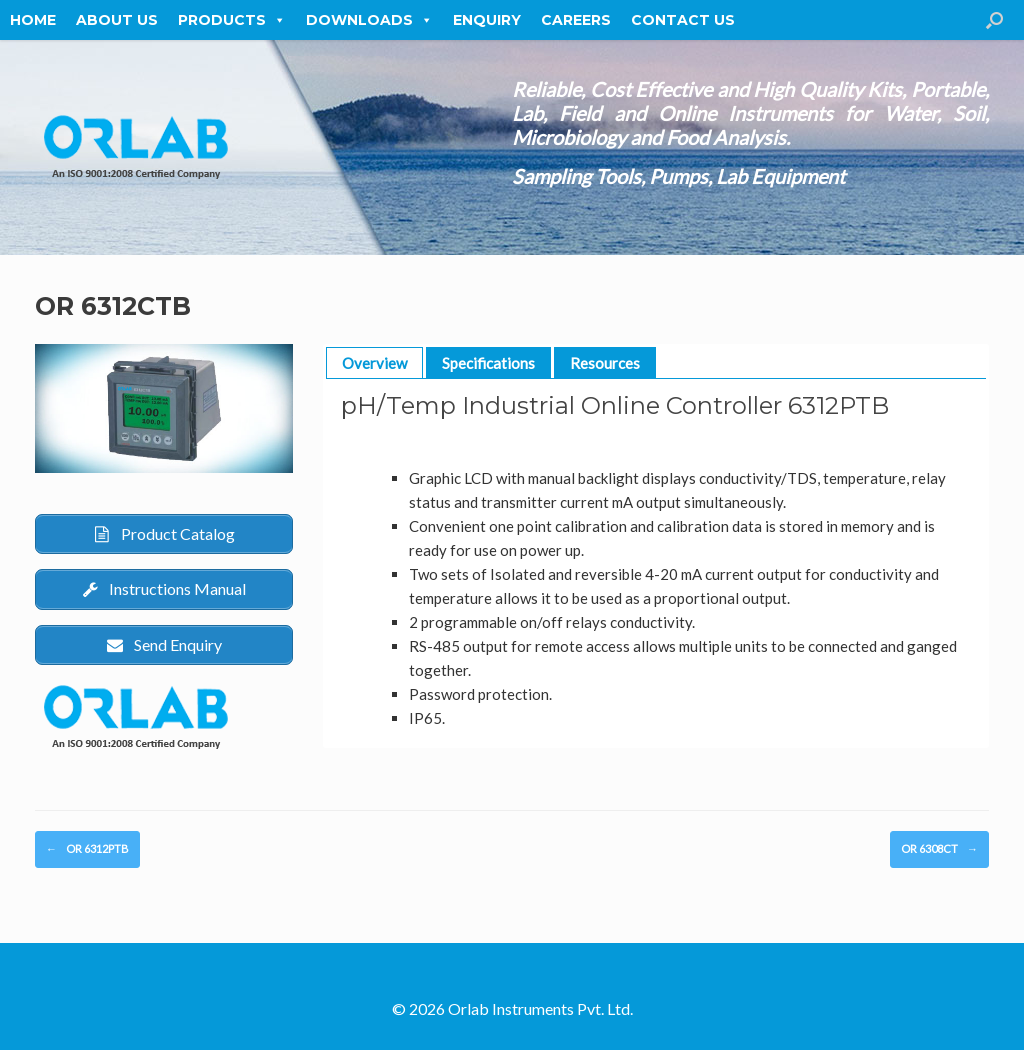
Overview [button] (374, 363)
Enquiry (487, 20)
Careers (576, 20)
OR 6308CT (939, 849)
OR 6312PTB (87, 849)
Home (33, 20)
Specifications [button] (488, 363)
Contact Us (683, 20)
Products (232, 20)
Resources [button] (605, 363)
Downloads (369, 20)
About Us (117, 20)
